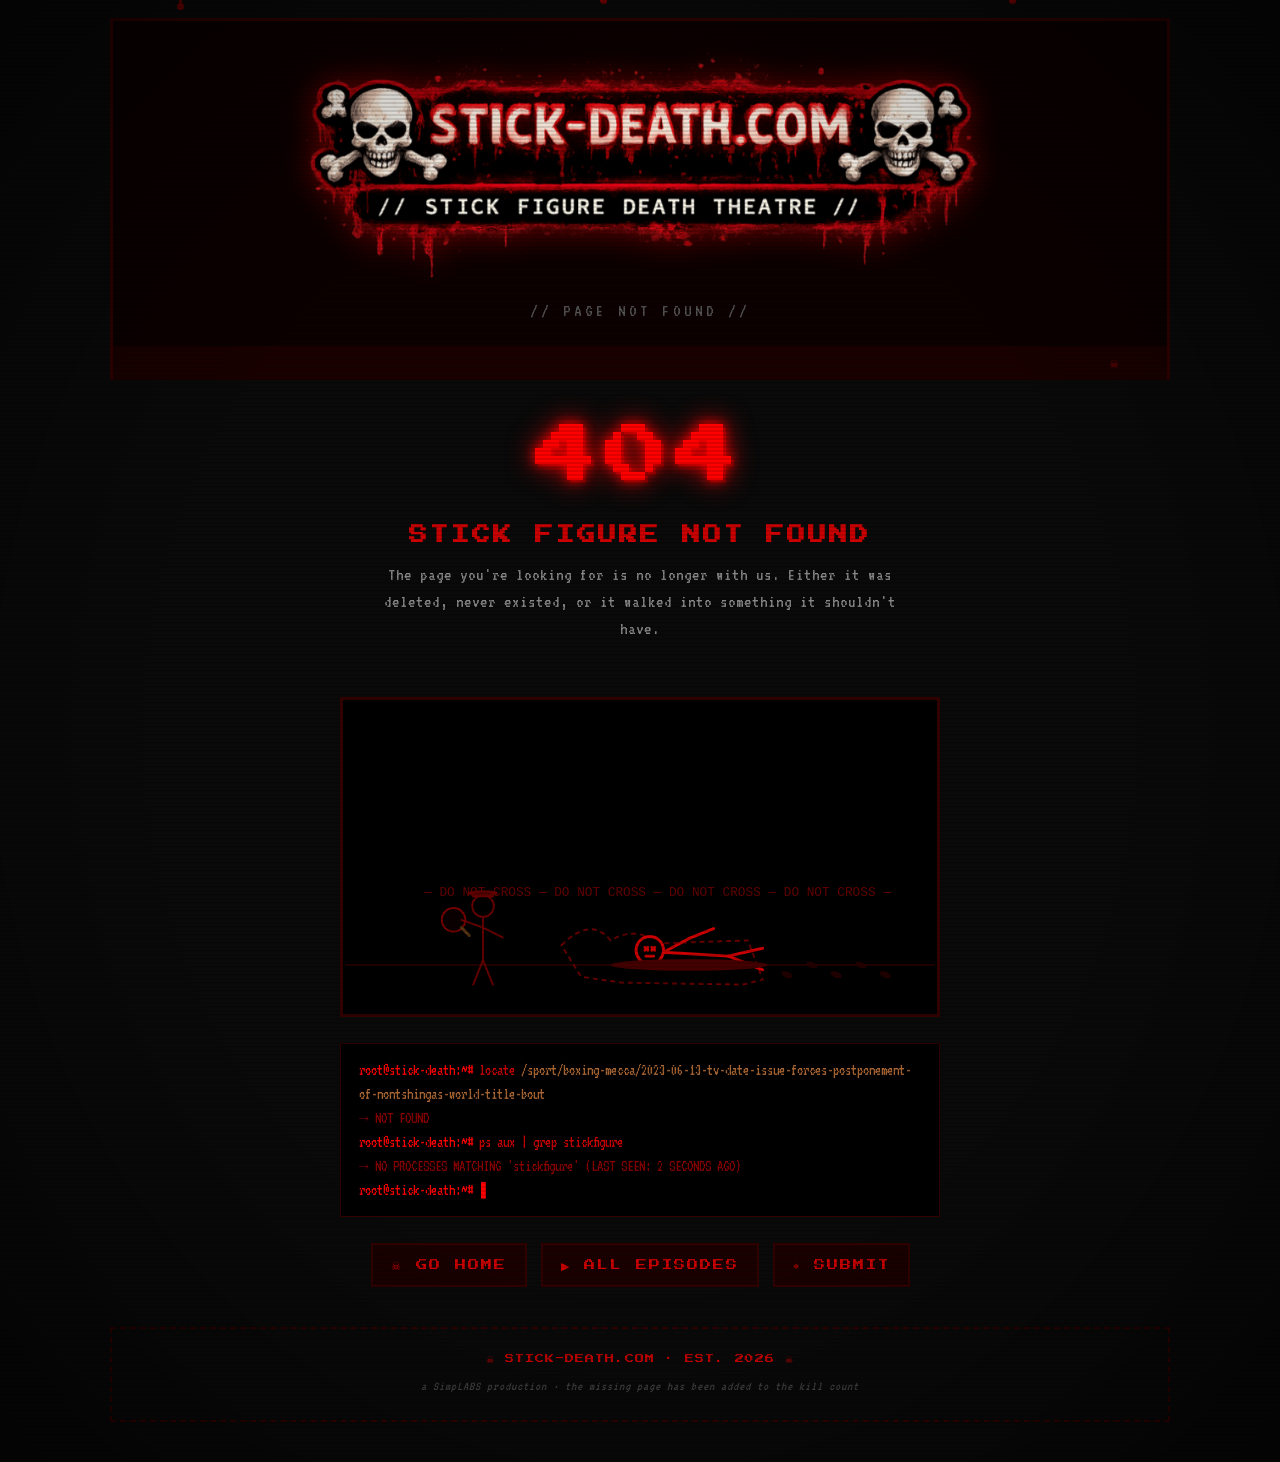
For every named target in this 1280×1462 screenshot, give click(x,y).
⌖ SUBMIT (843, 1264)
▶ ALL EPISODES (649, 1264)
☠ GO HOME (446, 1264)
